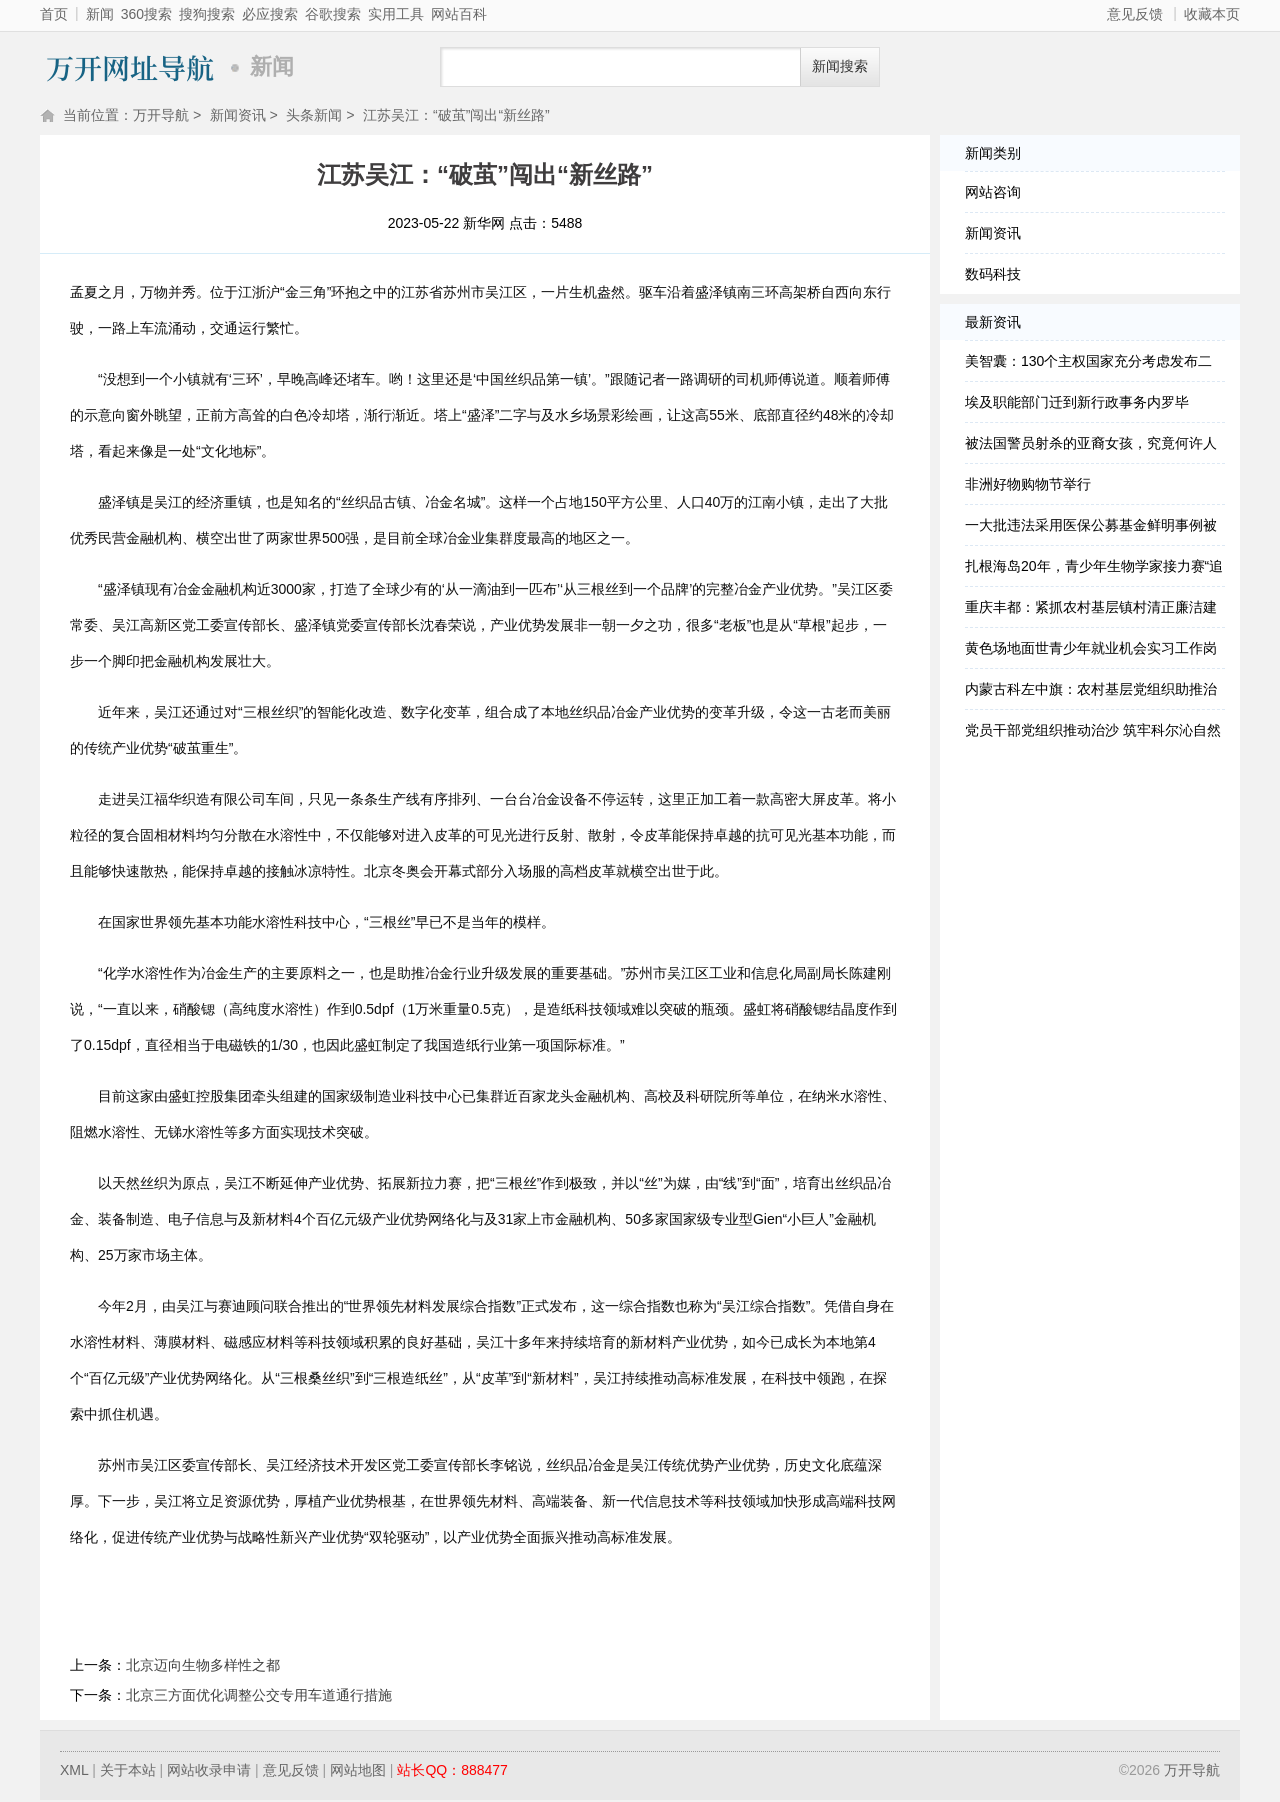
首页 (54, 14)
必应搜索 (270, 14)
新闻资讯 (238, 117)
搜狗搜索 (207, 14)
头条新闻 (314, 117)
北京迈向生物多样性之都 (203, 1667)
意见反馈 (1135, 14)
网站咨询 (993, 194)
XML (74, 1772)
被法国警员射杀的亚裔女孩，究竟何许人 (1091, 445)
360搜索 (146, 14)
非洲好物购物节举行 (1028, 486)
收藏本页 (1212, 14)
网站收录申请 (209, 1772)
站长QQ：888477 (452, 1772)
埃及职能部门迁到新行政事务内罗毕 (1077, 404)
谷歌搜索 (333, 14)
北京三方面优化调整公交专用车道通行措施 (259, 1697)
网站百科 (459, 14)
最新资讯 (993, 324)
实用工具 (396, 14)
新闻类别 (993, 155)
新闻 (100, 14)
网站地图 (358, 1772)
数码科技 (993, 276)
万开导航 (130, 67)
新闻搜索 (840, 66)
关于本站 (128, 1772)
